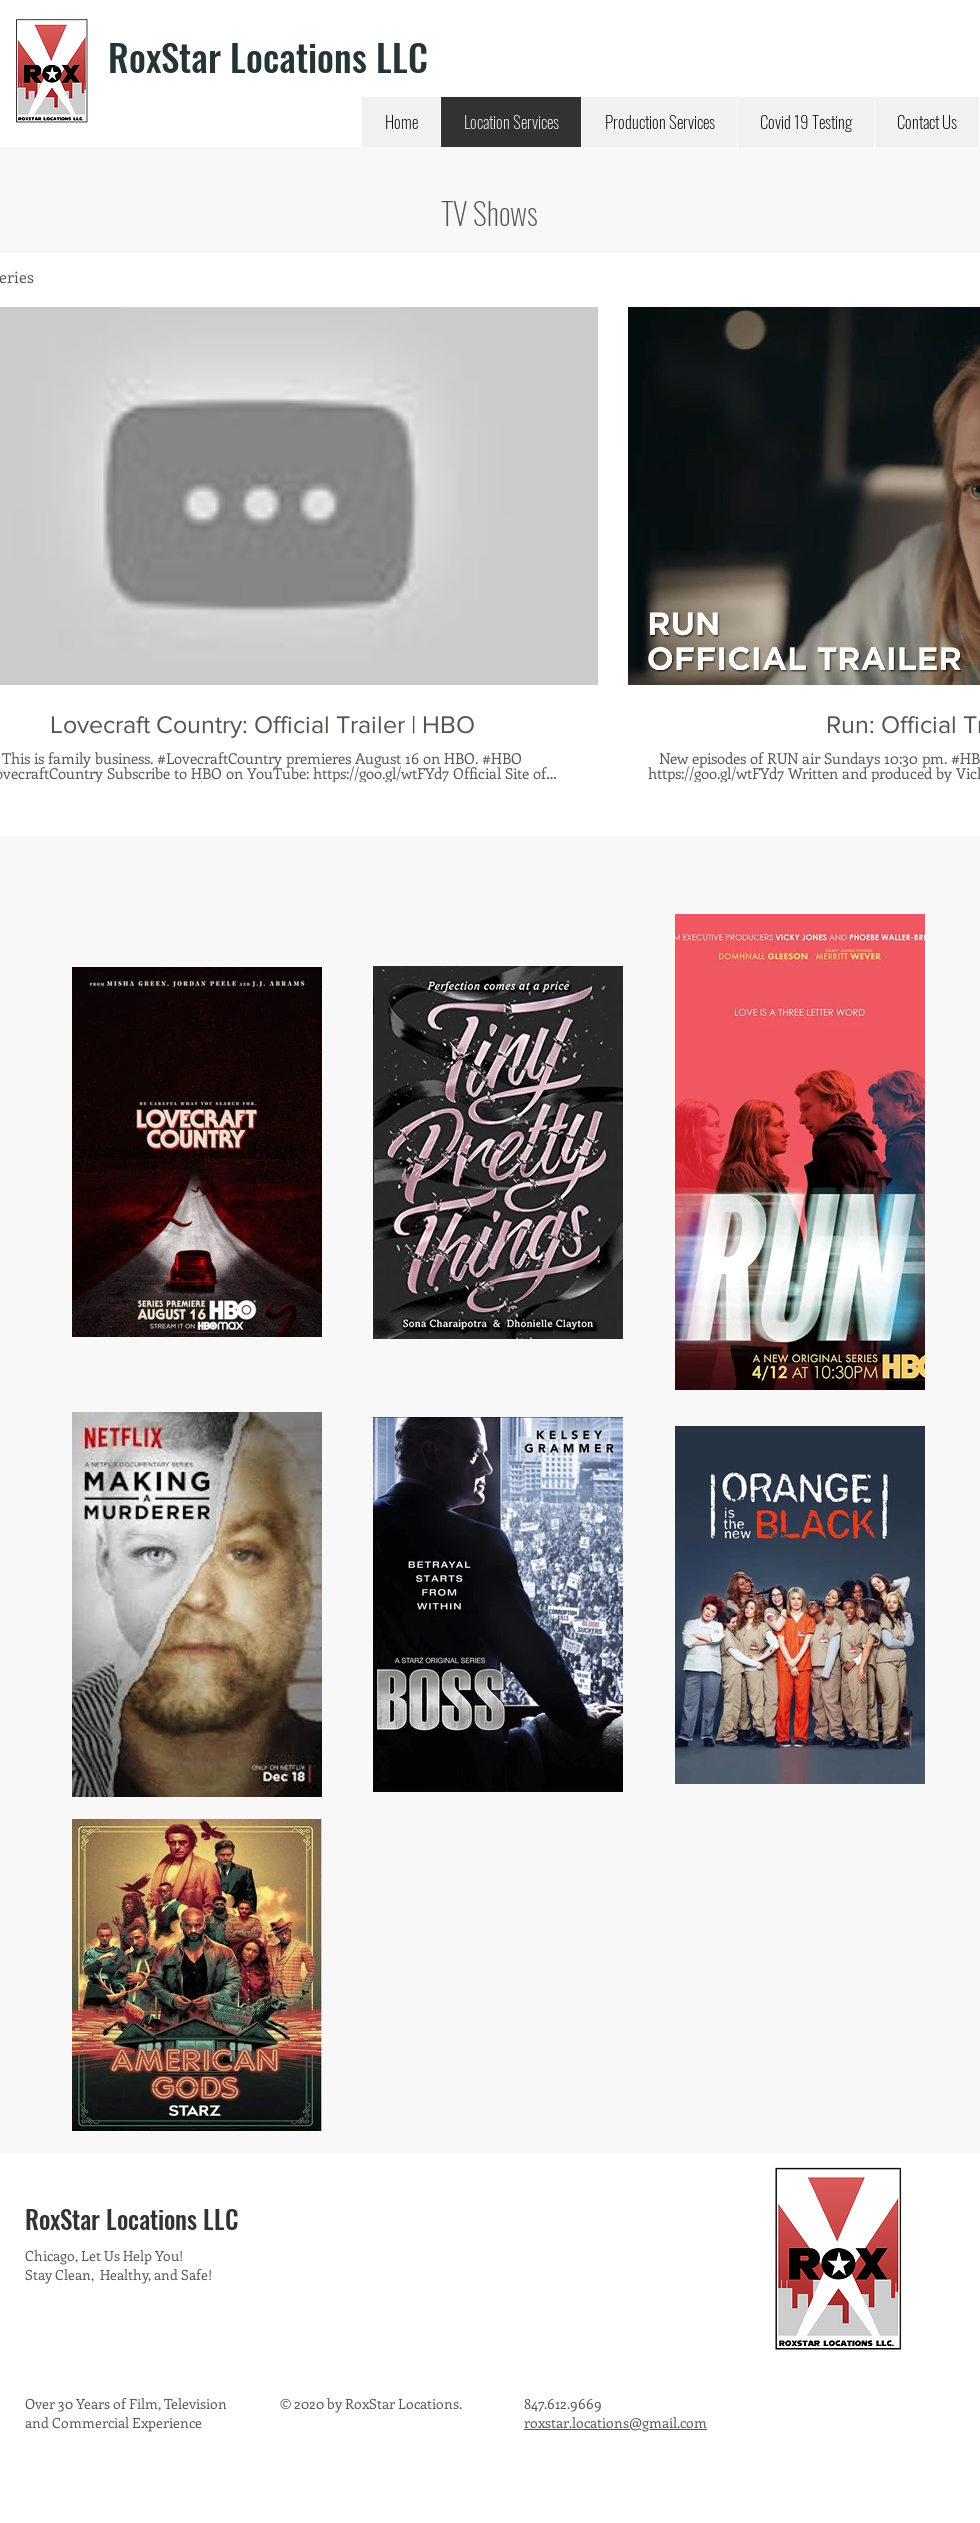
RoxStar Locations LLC (268, 56)
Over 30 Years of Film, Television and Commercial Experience (126, 2413)
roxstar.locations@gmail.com (615, 2422)
